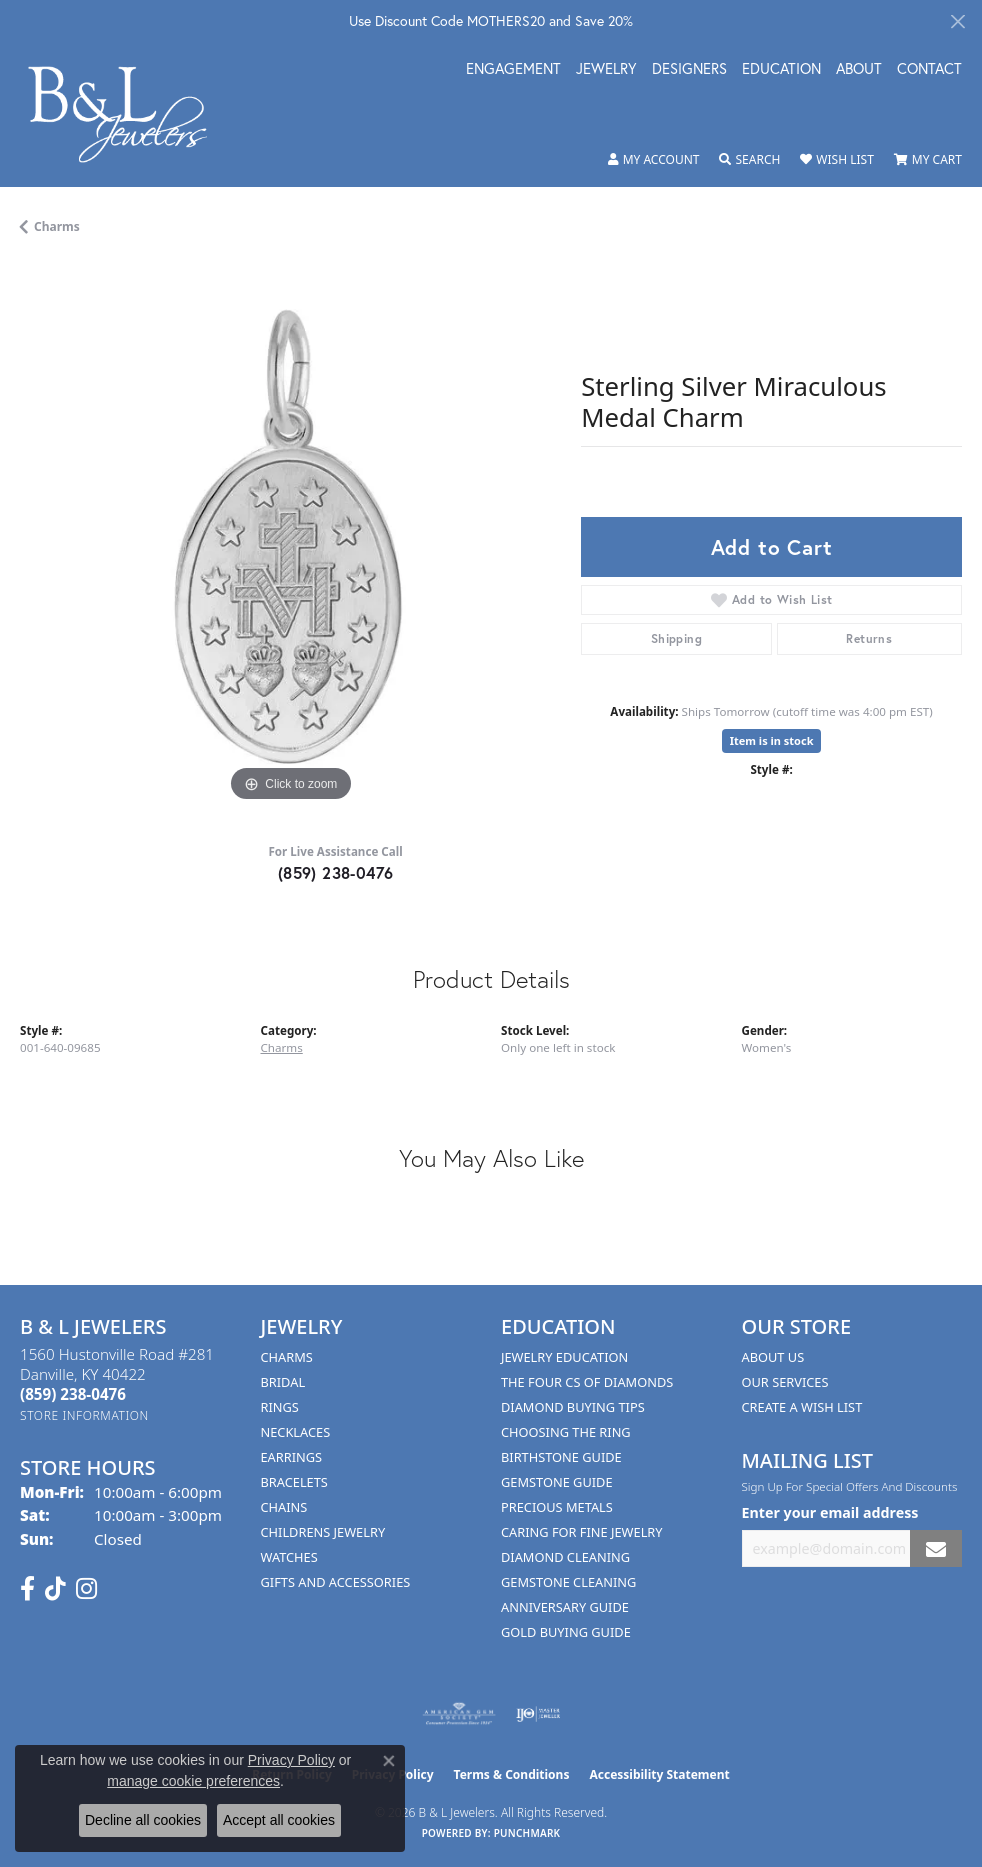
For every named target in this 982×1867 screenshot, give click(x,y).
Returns (869, 638)
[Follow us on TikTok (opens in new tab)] (55, 1589)
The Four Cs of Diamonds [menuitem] (587, 1382)
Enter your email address (830, 1512)
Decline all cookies (143, 1820)
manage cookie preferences (193, 1781)
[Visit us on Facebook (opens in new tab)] (27, 1589)
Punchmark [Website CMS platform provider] (527, 1833)
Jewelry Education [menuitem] (564, 1357)
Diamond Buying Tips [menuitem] (573, 1407)
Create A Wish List (802, 1407)
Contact (929, 70)
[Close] (957, 21)
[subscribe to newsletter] (936, 1548)
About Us (773, 1357)
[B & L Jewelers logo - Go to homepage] (128, 114)
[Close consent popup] (389, 1761)
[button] (654, 160)
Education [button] (781, 70)
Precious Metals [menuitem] (557, 1507)
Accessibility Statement (659, 1774)
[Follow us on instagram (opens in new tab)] (86, 1589)
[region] (290, 536)
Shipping (676, 638)
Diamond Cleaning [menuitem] (565, 1557)
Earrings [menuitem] (292, 1457)
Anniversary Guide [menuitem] (565, 1607)
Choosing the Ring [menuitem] (566, 1432)
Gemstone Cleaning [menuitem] (568, 1582)
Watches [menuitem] (289, 1557)
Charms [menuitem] (287, 1357)
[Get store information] (84, 1415)
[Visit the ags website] (459, 1714)
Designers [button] (689, 70)
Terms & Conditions (512, 1774)
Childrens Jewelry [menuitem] (323, 1532)
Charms (57, 226)
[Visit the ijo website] (538, 1714)
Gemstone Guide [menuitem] (557, 1482)
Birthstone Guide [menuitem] (561, 1457)
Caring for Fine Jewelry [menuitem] (582, 1532)
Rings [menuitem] (280, 1407)
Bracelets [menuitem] (294, 1482)
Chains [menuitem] (284, 1507)
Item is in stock (772, 740)
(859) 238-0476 (336, 872)
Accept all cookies (279, 1820)
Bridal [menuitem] (283, 1382)
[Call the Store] (73, 1394)
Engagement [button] (513, 70)
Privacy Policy (291, 1760)
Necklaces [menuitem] (296, 1432)
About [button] (859, 70)
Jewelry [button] (606, 70)
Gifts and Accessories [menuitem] (336, 1582)
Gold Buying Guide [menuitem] (566, 1632)
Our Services (785, 1382)
